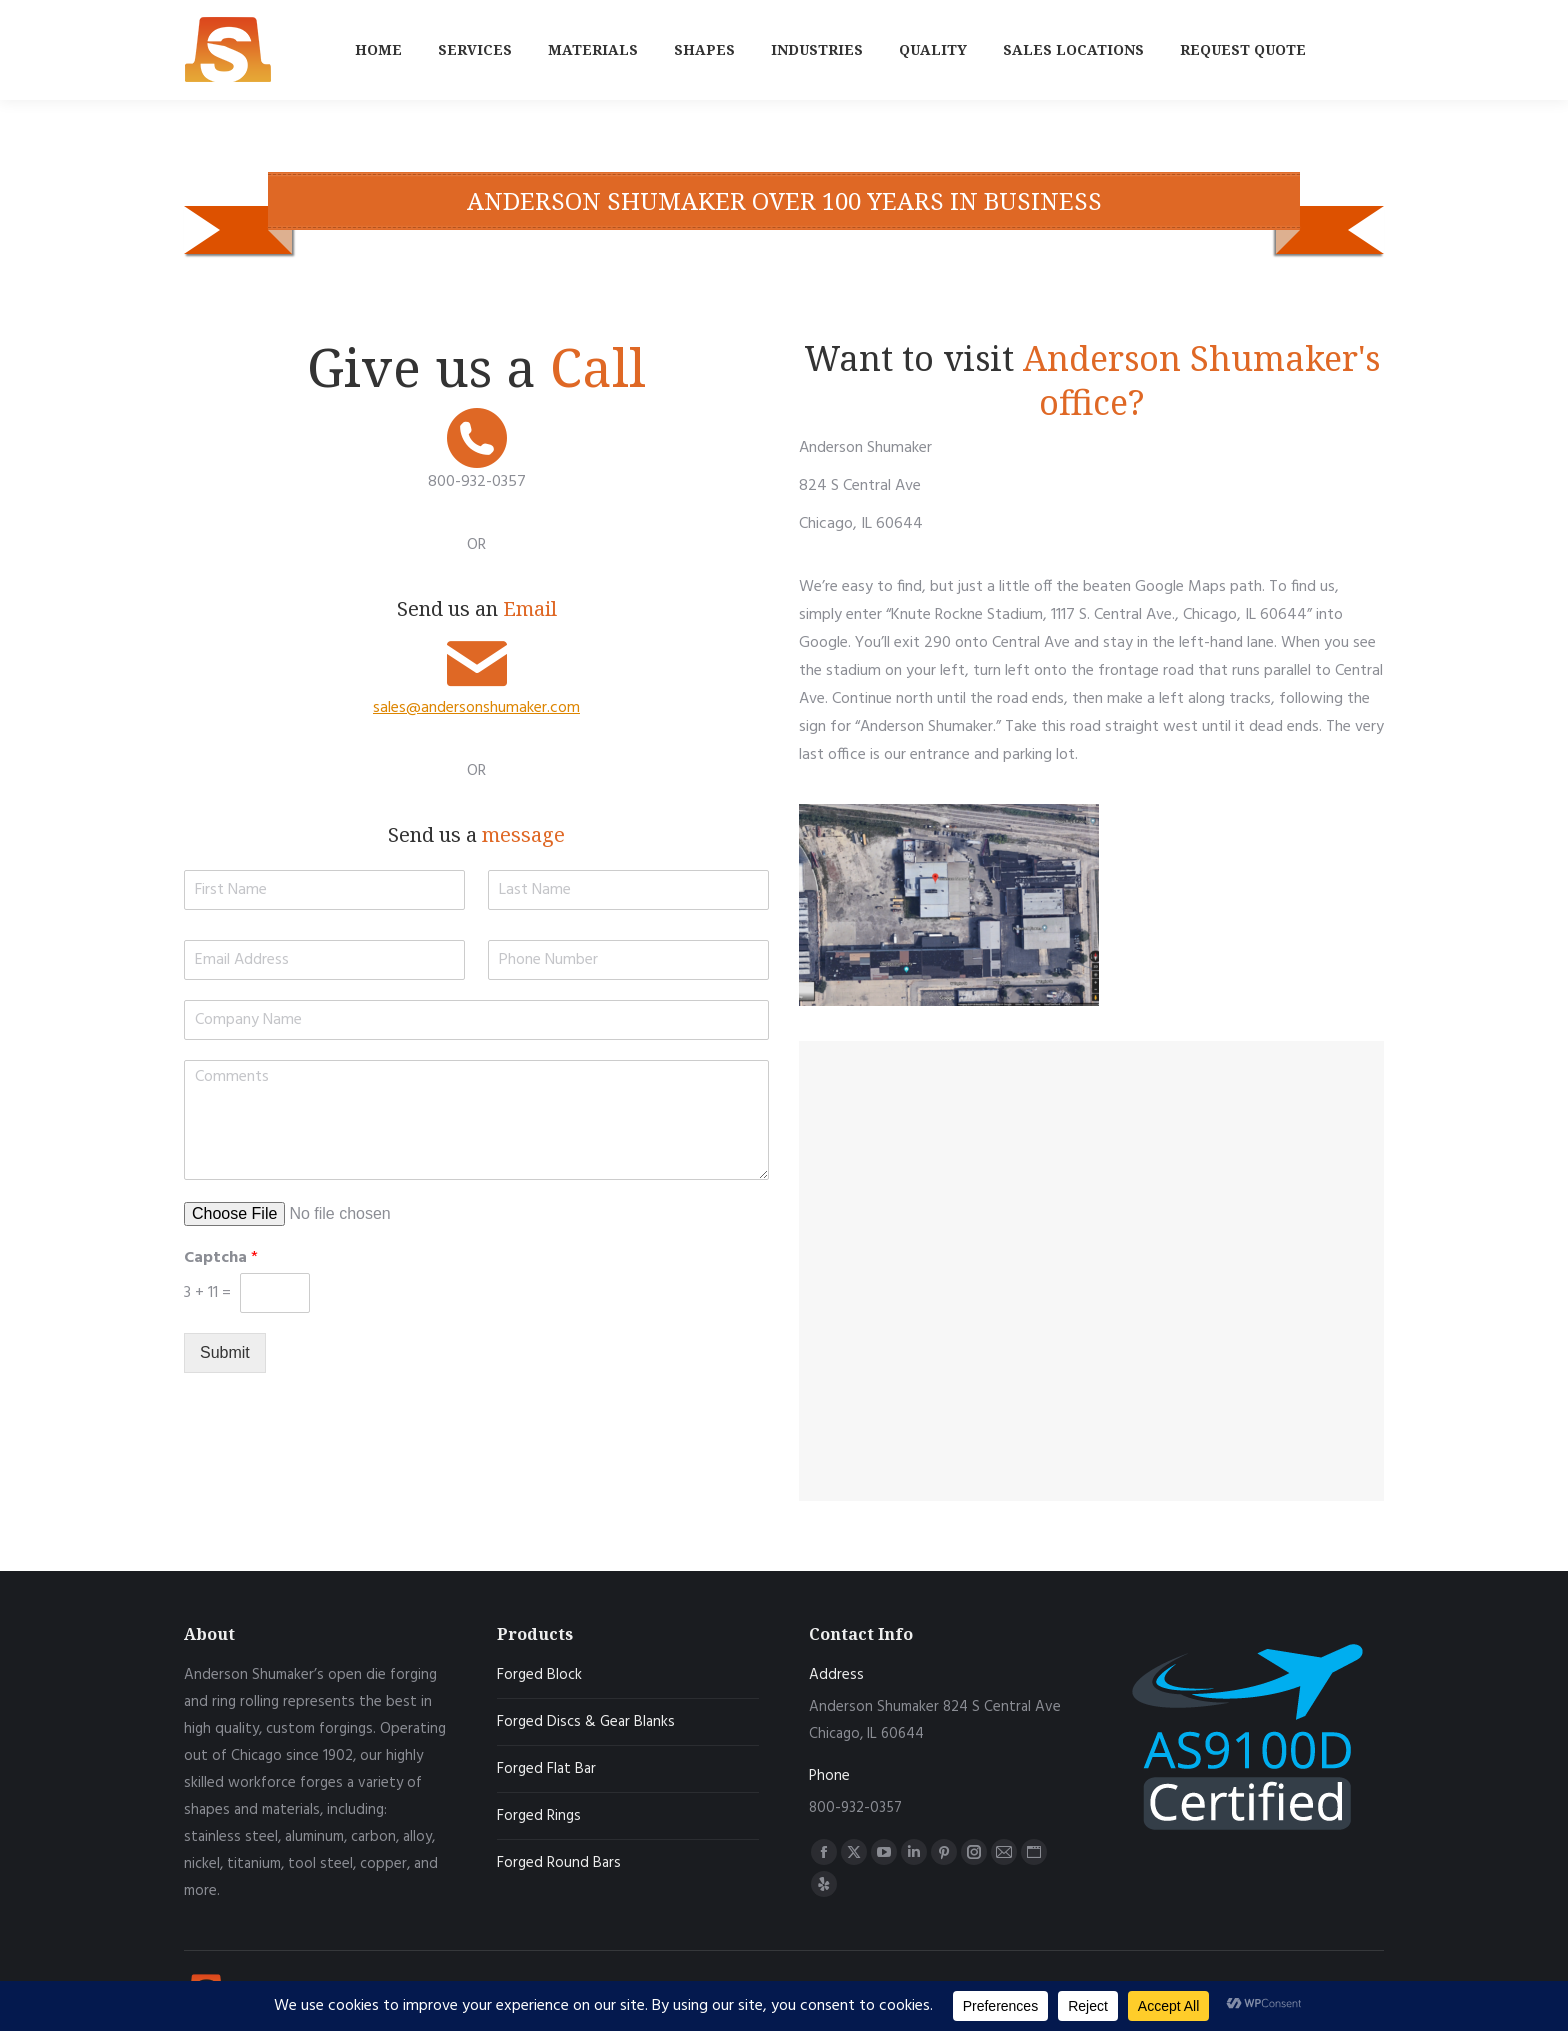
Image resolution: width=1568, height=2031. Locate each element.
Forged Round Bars (559, 1863)
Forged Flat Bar (546, 1769)
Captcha (221, 1258)
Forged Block (539, 1675)
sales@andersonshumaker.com (476, 708)
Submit (225, 1352)
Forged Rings (539, 1816)
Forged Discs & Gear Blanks (586, 1722)
